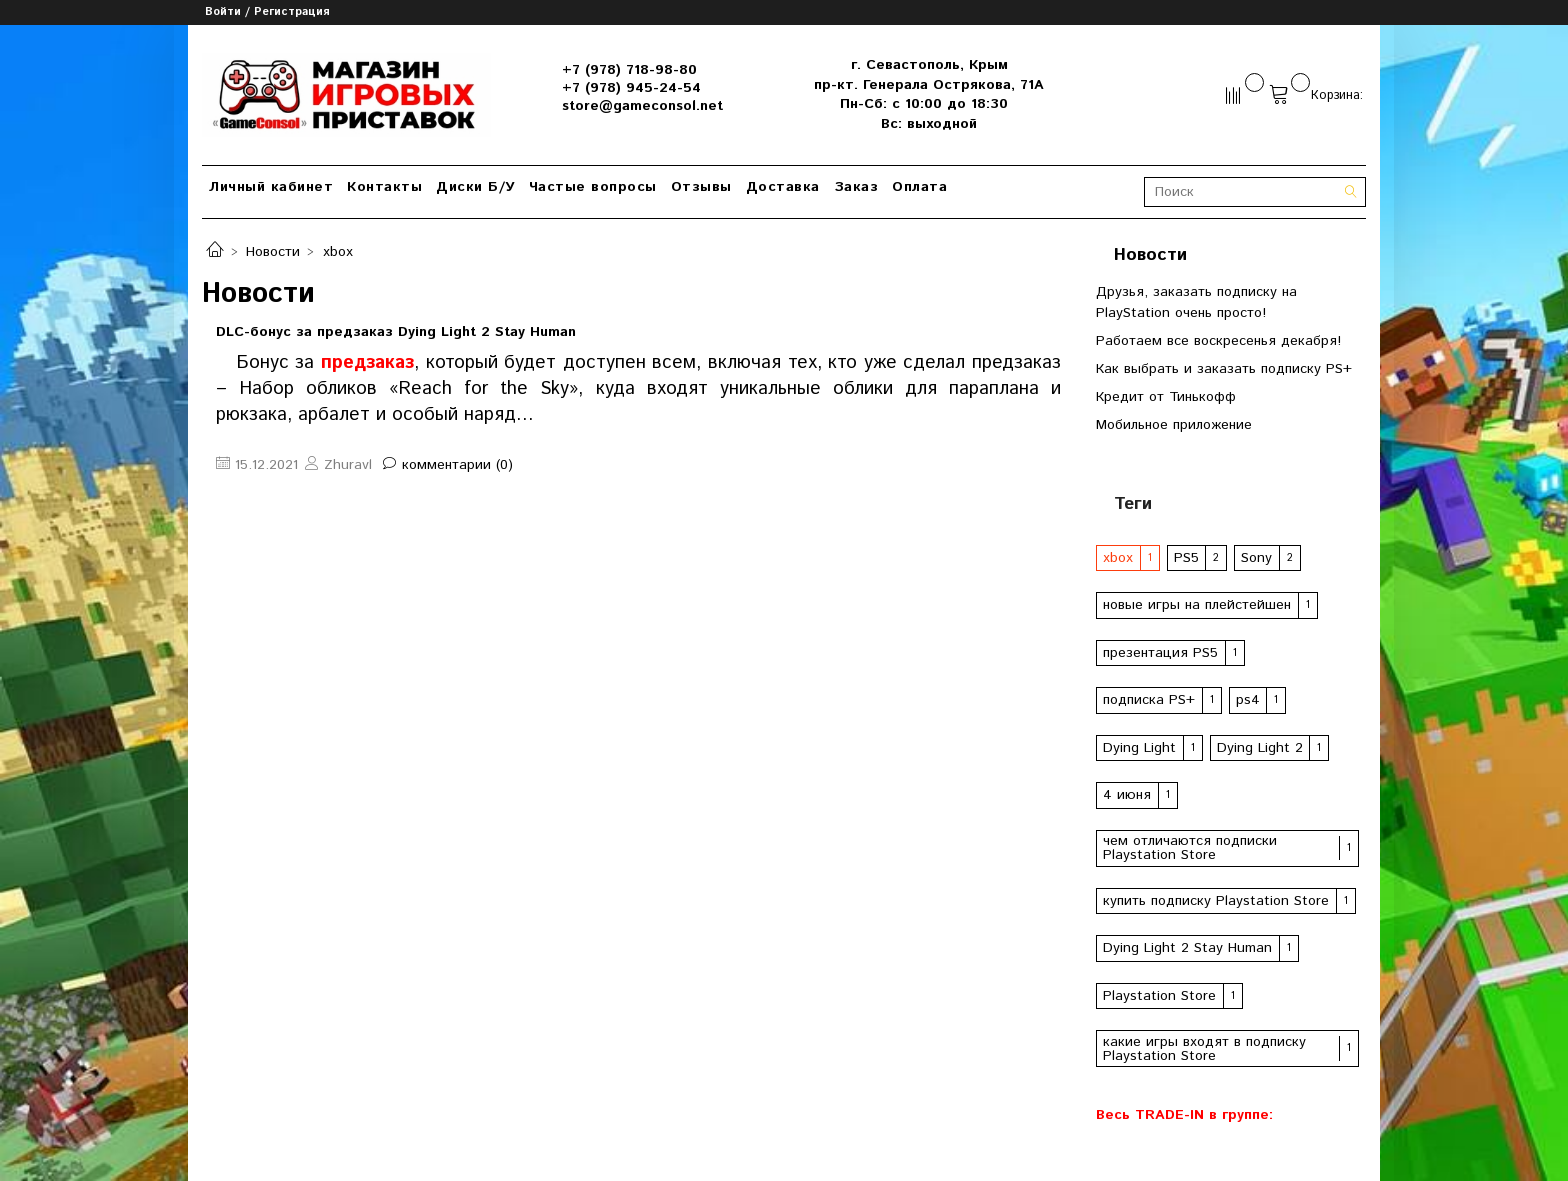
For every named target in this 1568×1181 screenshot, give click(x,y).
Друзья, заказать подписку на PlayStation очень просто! (1196, 302)
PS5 (1186, 558)
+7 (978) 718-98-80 (629, 70)
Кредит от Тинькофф (1166, 397)
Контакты (384, 187)
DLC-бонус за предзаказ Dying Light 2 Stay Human (396, 332)
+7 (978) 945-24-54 (631, 88)
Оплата (919, 187)
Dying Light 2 (1260, 748)
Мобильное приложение (1174, 425)
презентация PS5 (1160, 653)
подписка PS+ (1149, 700)
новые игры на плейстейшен (1197, 605)
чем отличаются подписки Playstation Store (1190, 848)
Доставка (783, 187)
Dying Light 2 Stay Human (1187, 948)
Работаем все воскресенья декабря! (1218, 341)
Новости (273, 252)
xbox (1118, 558)
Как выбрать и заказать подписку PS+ (1224, 369)
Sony (1256, 558)
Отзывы (701, 187)
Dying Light (1139, 748)
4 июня (1127, 795)
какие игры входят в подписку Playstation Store (1204, 1049)
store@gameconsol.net (642, 106)
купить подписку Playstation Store (1216, 901)
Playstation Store (1159, 996)
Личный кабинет (271, 187)
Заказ (856, 187)
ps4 (1248, 700)
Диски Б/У (475, 187)
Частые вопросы (593, 187)
